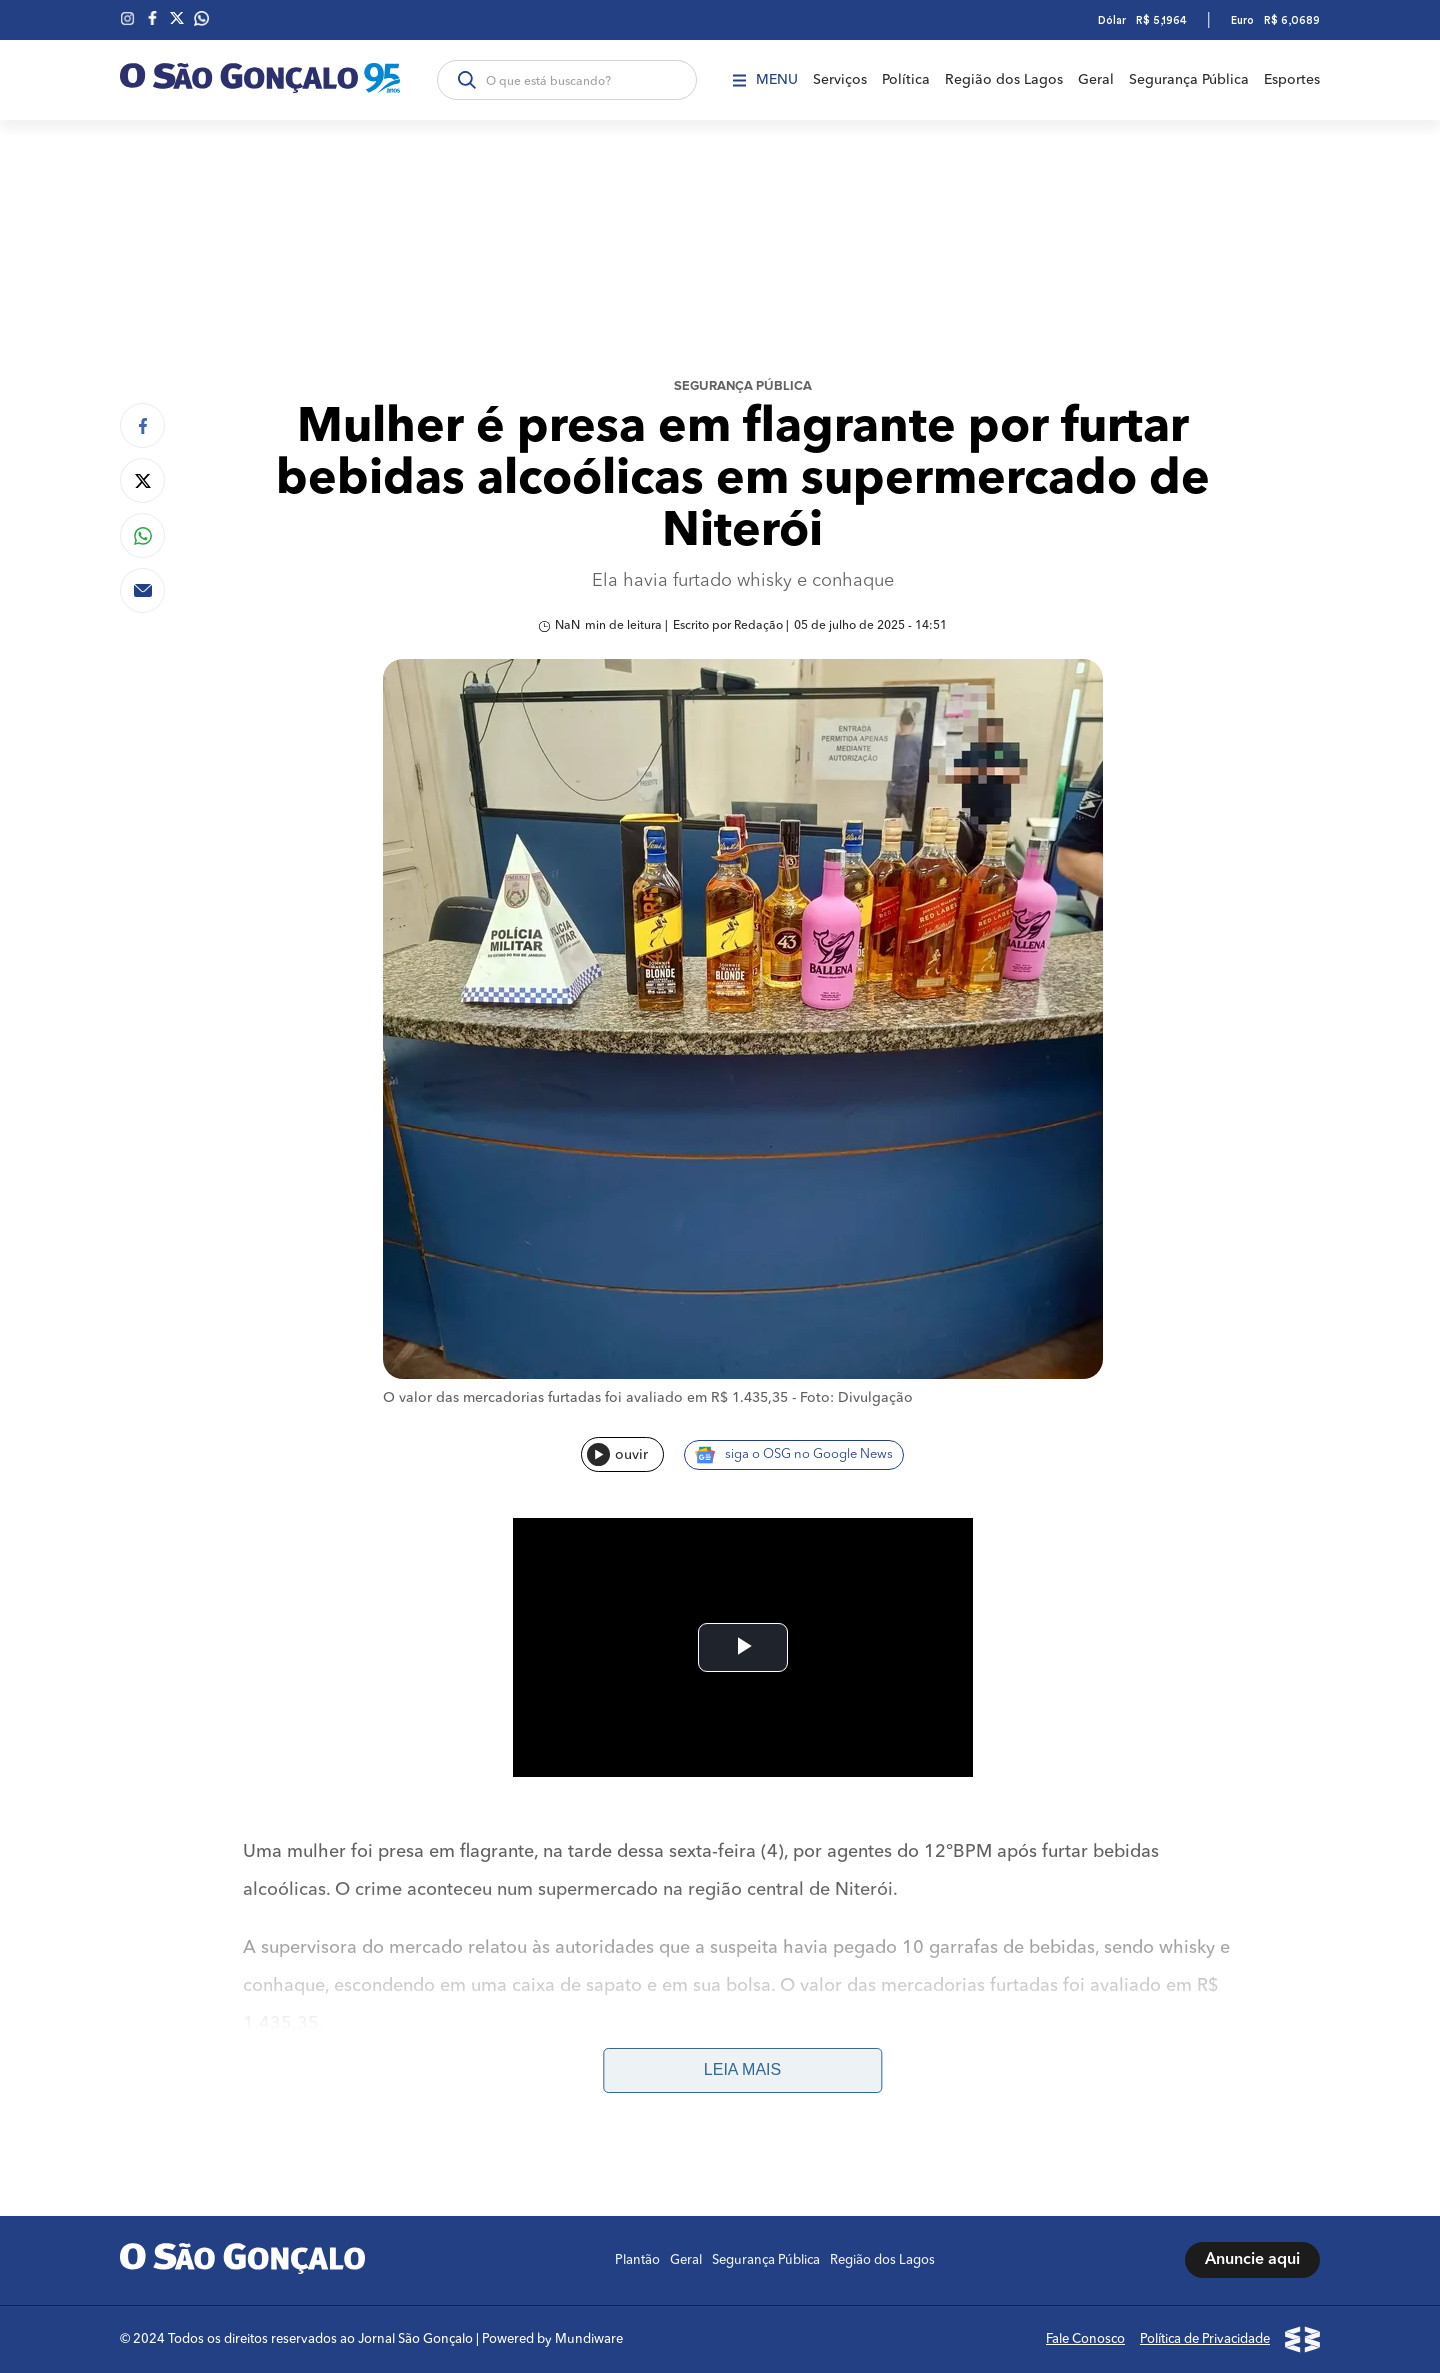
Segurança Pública (1189, 80)
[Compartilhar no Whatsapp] (142, 535)
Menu (765, 80)
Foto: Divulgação (856, 1398)
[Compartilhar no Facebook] (142, 425)
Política (906, 80)
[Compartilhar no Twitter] (142, 480)
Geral (1096, 80)
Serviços (840, 80)
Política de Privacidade (1205, 2339)
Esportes (1292, 80)
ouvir (617, 1454)
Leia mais (742, 2069)
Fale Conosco (1085, 2339)
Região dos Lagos (1004, 80)
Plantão (637, 2260)
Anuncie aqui (1252, 2260)
